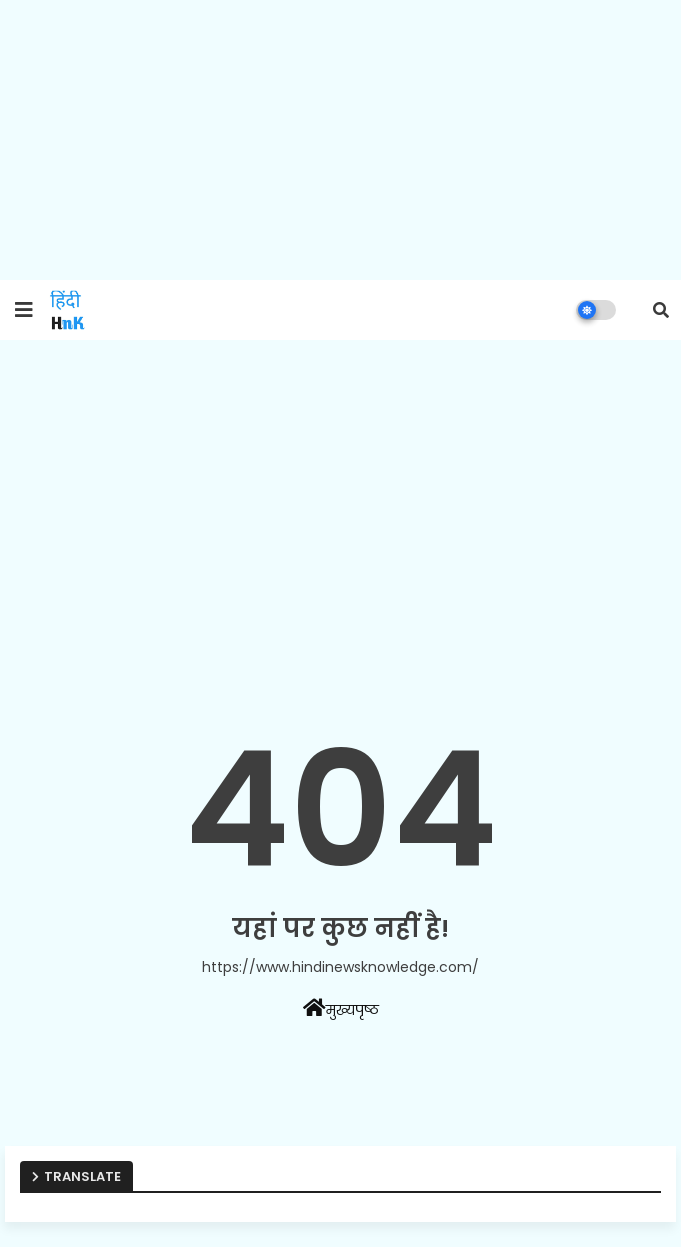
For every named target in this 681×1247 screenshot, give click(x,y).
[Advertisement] (340, 140)
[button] (661, 310)
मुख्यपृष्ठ (341, 1009)
